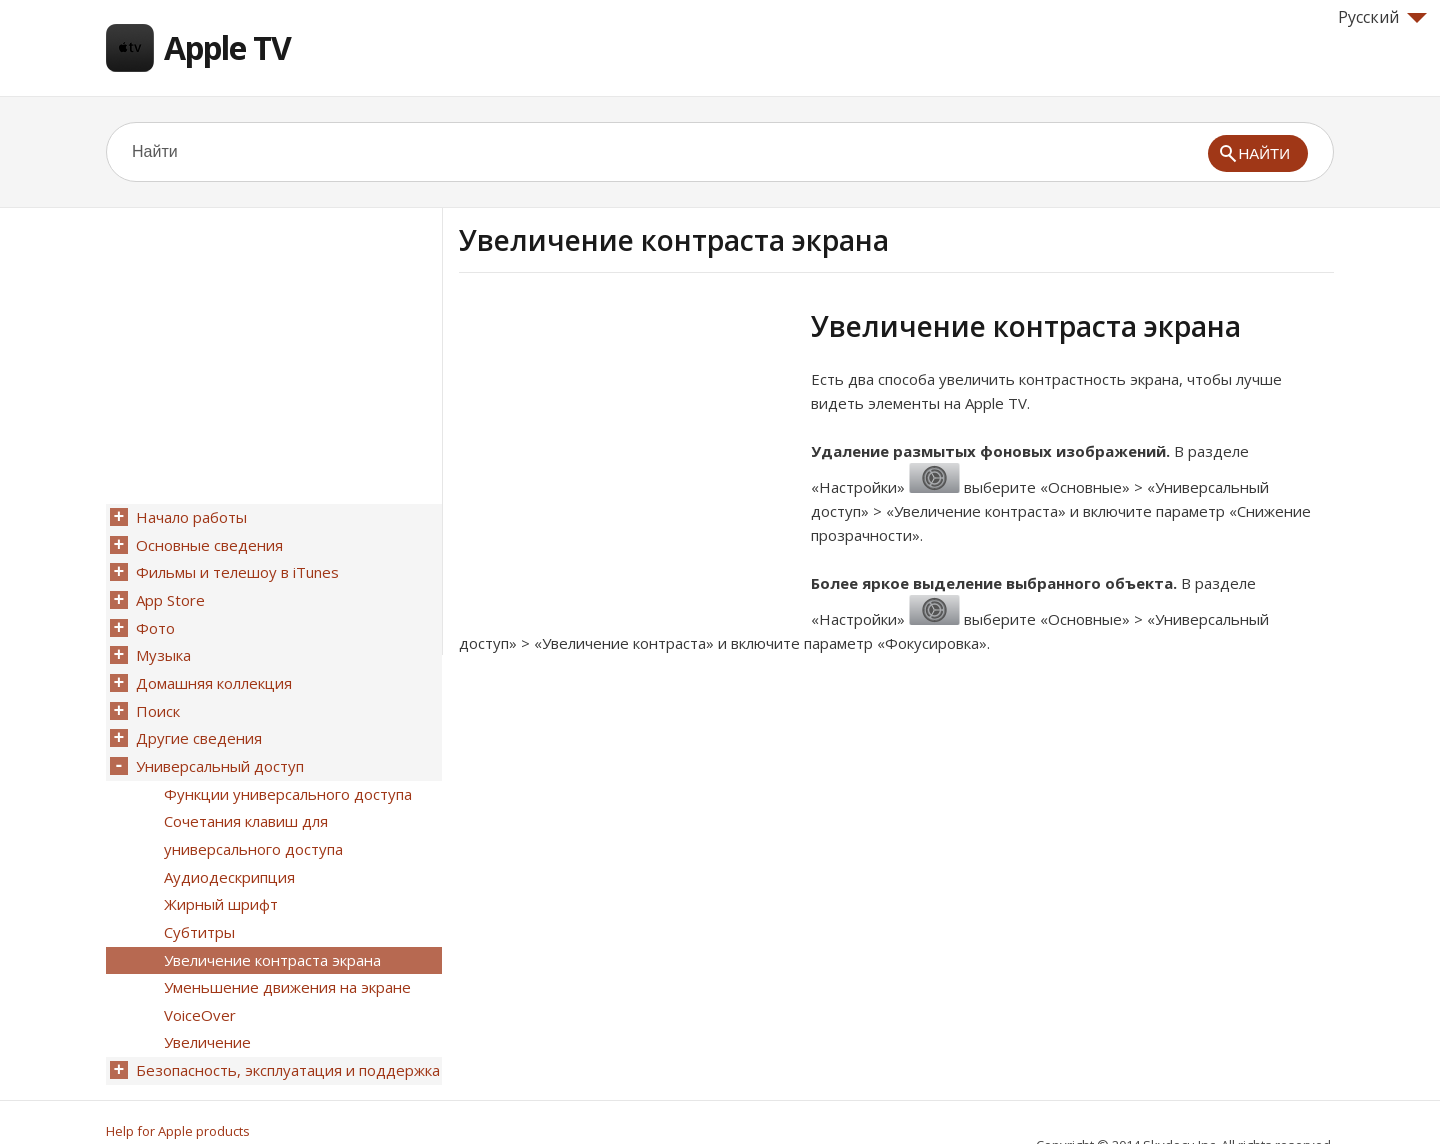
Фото (153, 621)
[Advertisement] (627, 449)
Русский (1382, 17)
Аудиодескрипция (227, 855)
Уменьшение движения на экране (285, 959)
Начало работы (189, 517)
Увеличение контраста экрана (270, 933)
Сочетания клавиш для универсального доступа (251, 816)
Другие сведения (197, 725)
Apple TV (227, 47)
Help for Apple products (178, 1096)
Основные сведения (207, 543)
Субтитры (197, 907)
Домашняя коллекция (212, 673)
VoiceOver (198, 985)
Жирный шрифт (219, 881)
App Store (168, 595)
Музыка (161, 647)
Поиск (156, 699)
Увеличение (205, 1011)
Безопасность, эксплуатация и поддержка (286, 1037)
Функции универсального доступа (286, 777)
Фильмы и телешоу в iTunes (235, 569)
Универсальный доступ (218, 751)
